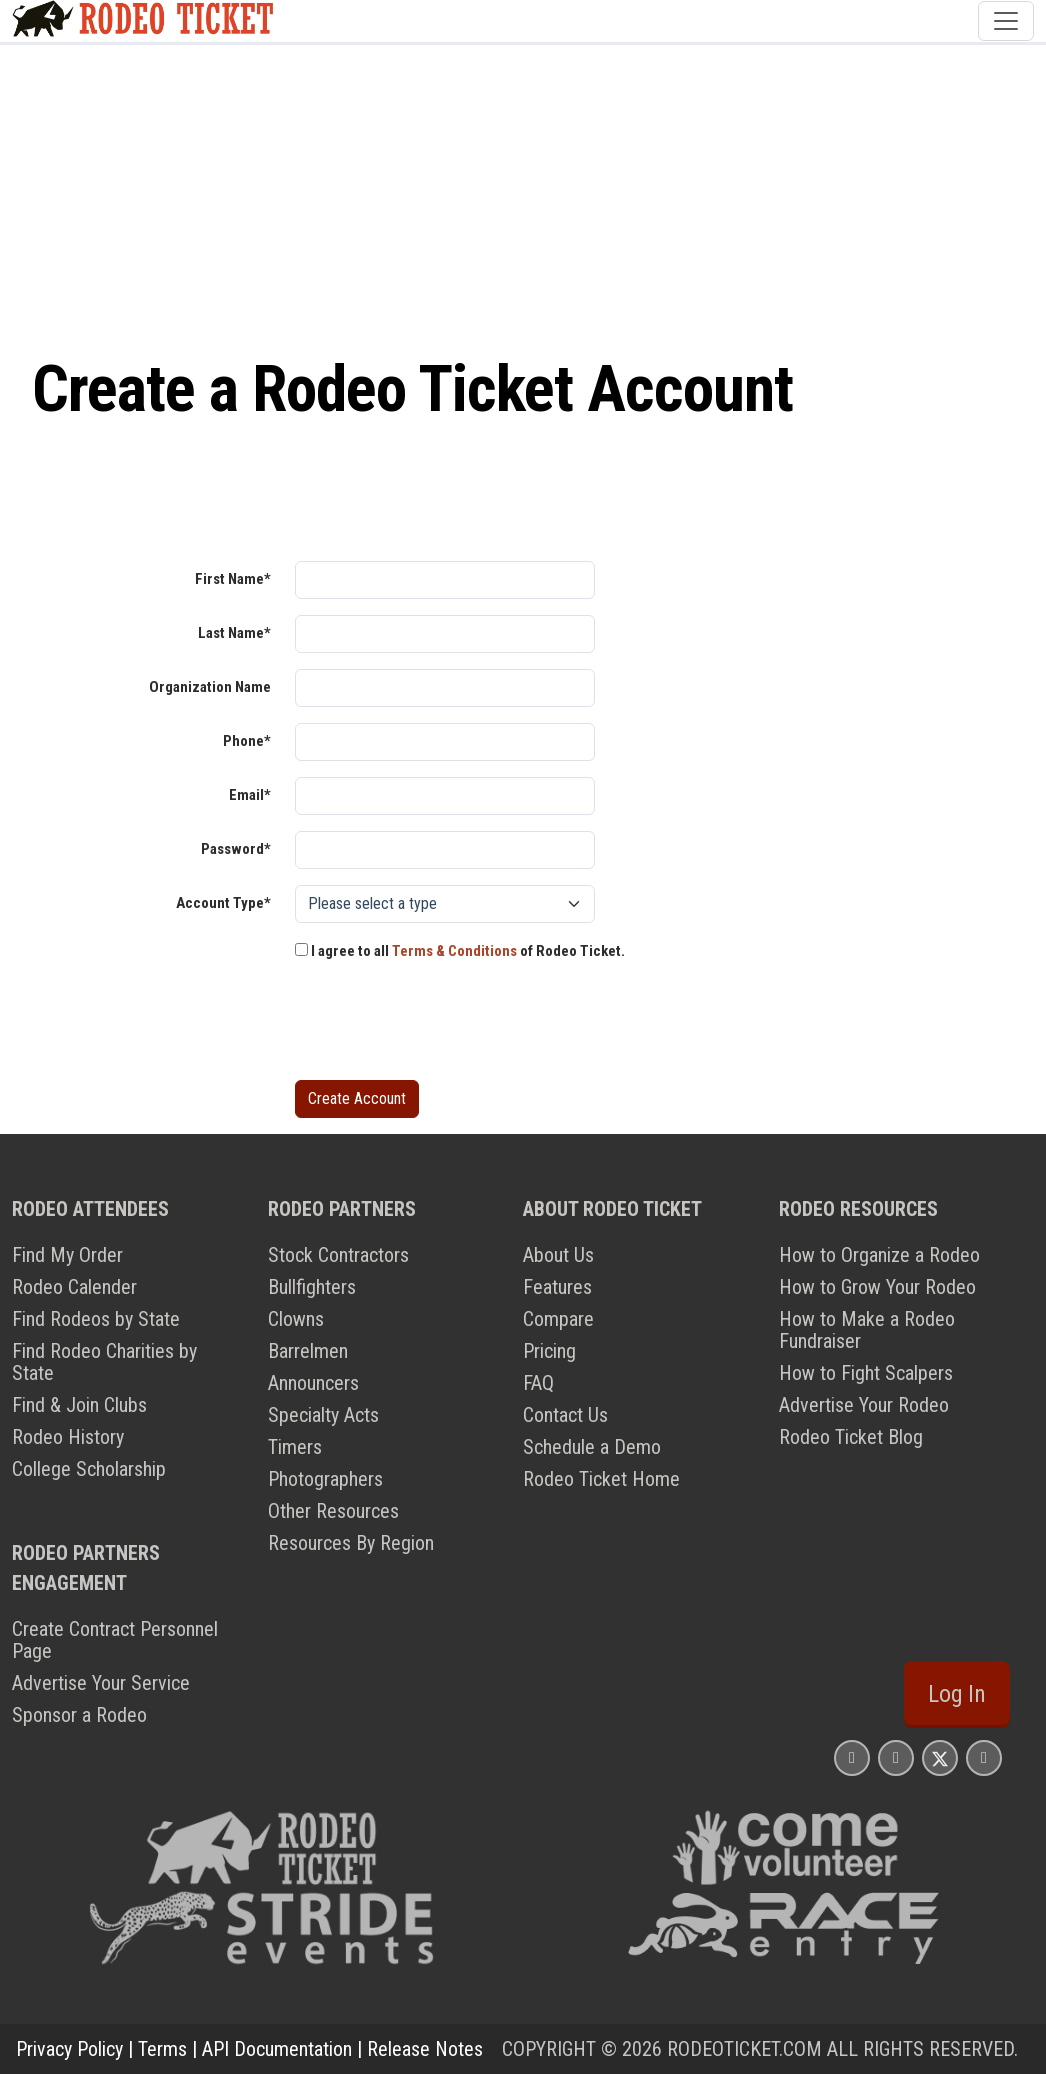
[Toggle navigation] (1006, 21)
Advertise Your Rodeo (864, 1405)
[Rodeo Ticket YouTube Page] (984, 1757)
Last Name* (234, 633)
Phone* (247, 741)
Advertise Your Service (101, 1683)
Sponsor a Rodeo (79, 1715)
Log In (957, 1694)
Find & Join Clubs (79, 1405)
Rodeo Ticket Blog (851, 1437)
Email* (250, 795)
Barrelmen (308, 1351)
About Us (558, 1255)
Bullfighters (312, 1287)
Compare (558, 1319)
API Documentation (277, 2049)
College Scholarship (89, 1469)
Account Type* (223, 903)
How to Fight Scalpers (866, 1373)
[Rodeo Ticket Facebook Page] (896, 1757)
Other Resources (333, 1511)
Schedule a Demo (592, 1447)
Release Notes (425, 2049)
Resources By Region (351, 1543)
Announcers (313, 1383)
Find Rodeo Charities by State (104, 1362)
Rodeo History (68, 1437)
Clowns (296, 1319)
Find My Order (67, 1255)
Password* (236, 849)
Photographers (325, 1479)
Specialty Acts (323, 1415)
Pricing (549, 1351)
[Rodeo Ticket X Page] (940, 1757)
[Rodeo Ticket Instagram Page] (852, 1757)
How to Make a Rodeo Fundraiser (867, 1330)
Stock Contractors (338, 1255)
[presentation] (447, 1025)
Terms (162, 2049)
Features (557, 1287)
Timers (295, 1447)
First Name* (233, 579)
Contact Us (565, 1415)
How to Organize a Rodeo (879, 1255)
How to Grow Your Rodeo (877, 1287)
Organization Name (210, 687)
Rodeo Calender (74, 1287)
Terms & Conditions (454, 951)
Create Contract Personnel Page (115, 1640)
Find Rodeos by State (96, 1319)
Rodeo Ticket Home (601, 1479)
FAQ (538, 1383)
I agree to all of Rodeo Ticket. (460, 951)
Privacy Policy (69, 2049)
